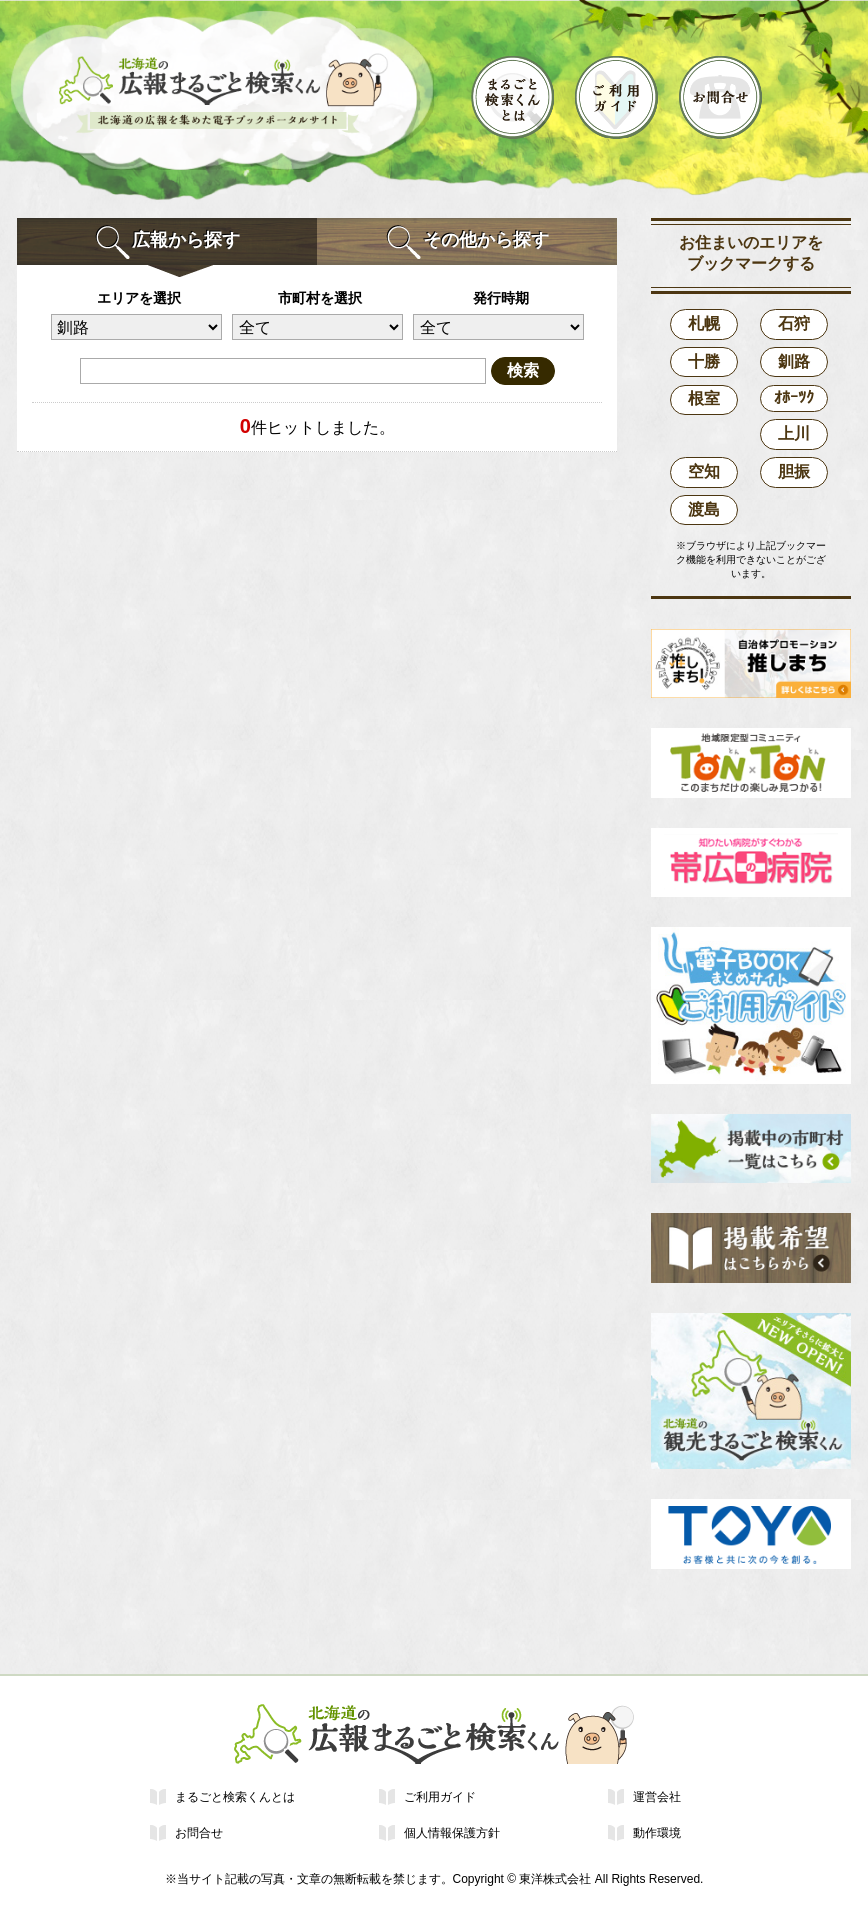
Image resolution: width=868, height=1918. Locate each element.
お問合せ (199, 1833)
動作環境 (657, 1833)
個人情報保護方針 (452, 1833)
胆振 (794, 471)
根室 (704, 398)
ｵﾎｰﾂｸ (794, 397)
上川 (794, 433)
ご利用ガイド (440, 1797)
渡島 (704, 509)
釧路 (794, 361)
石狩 (794, 323)
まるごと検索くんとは (235, 1797)
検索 (523, 370)
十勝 (704, 361)
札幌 (704, 323)
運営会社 (657, 1797)
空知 (704, 471)
